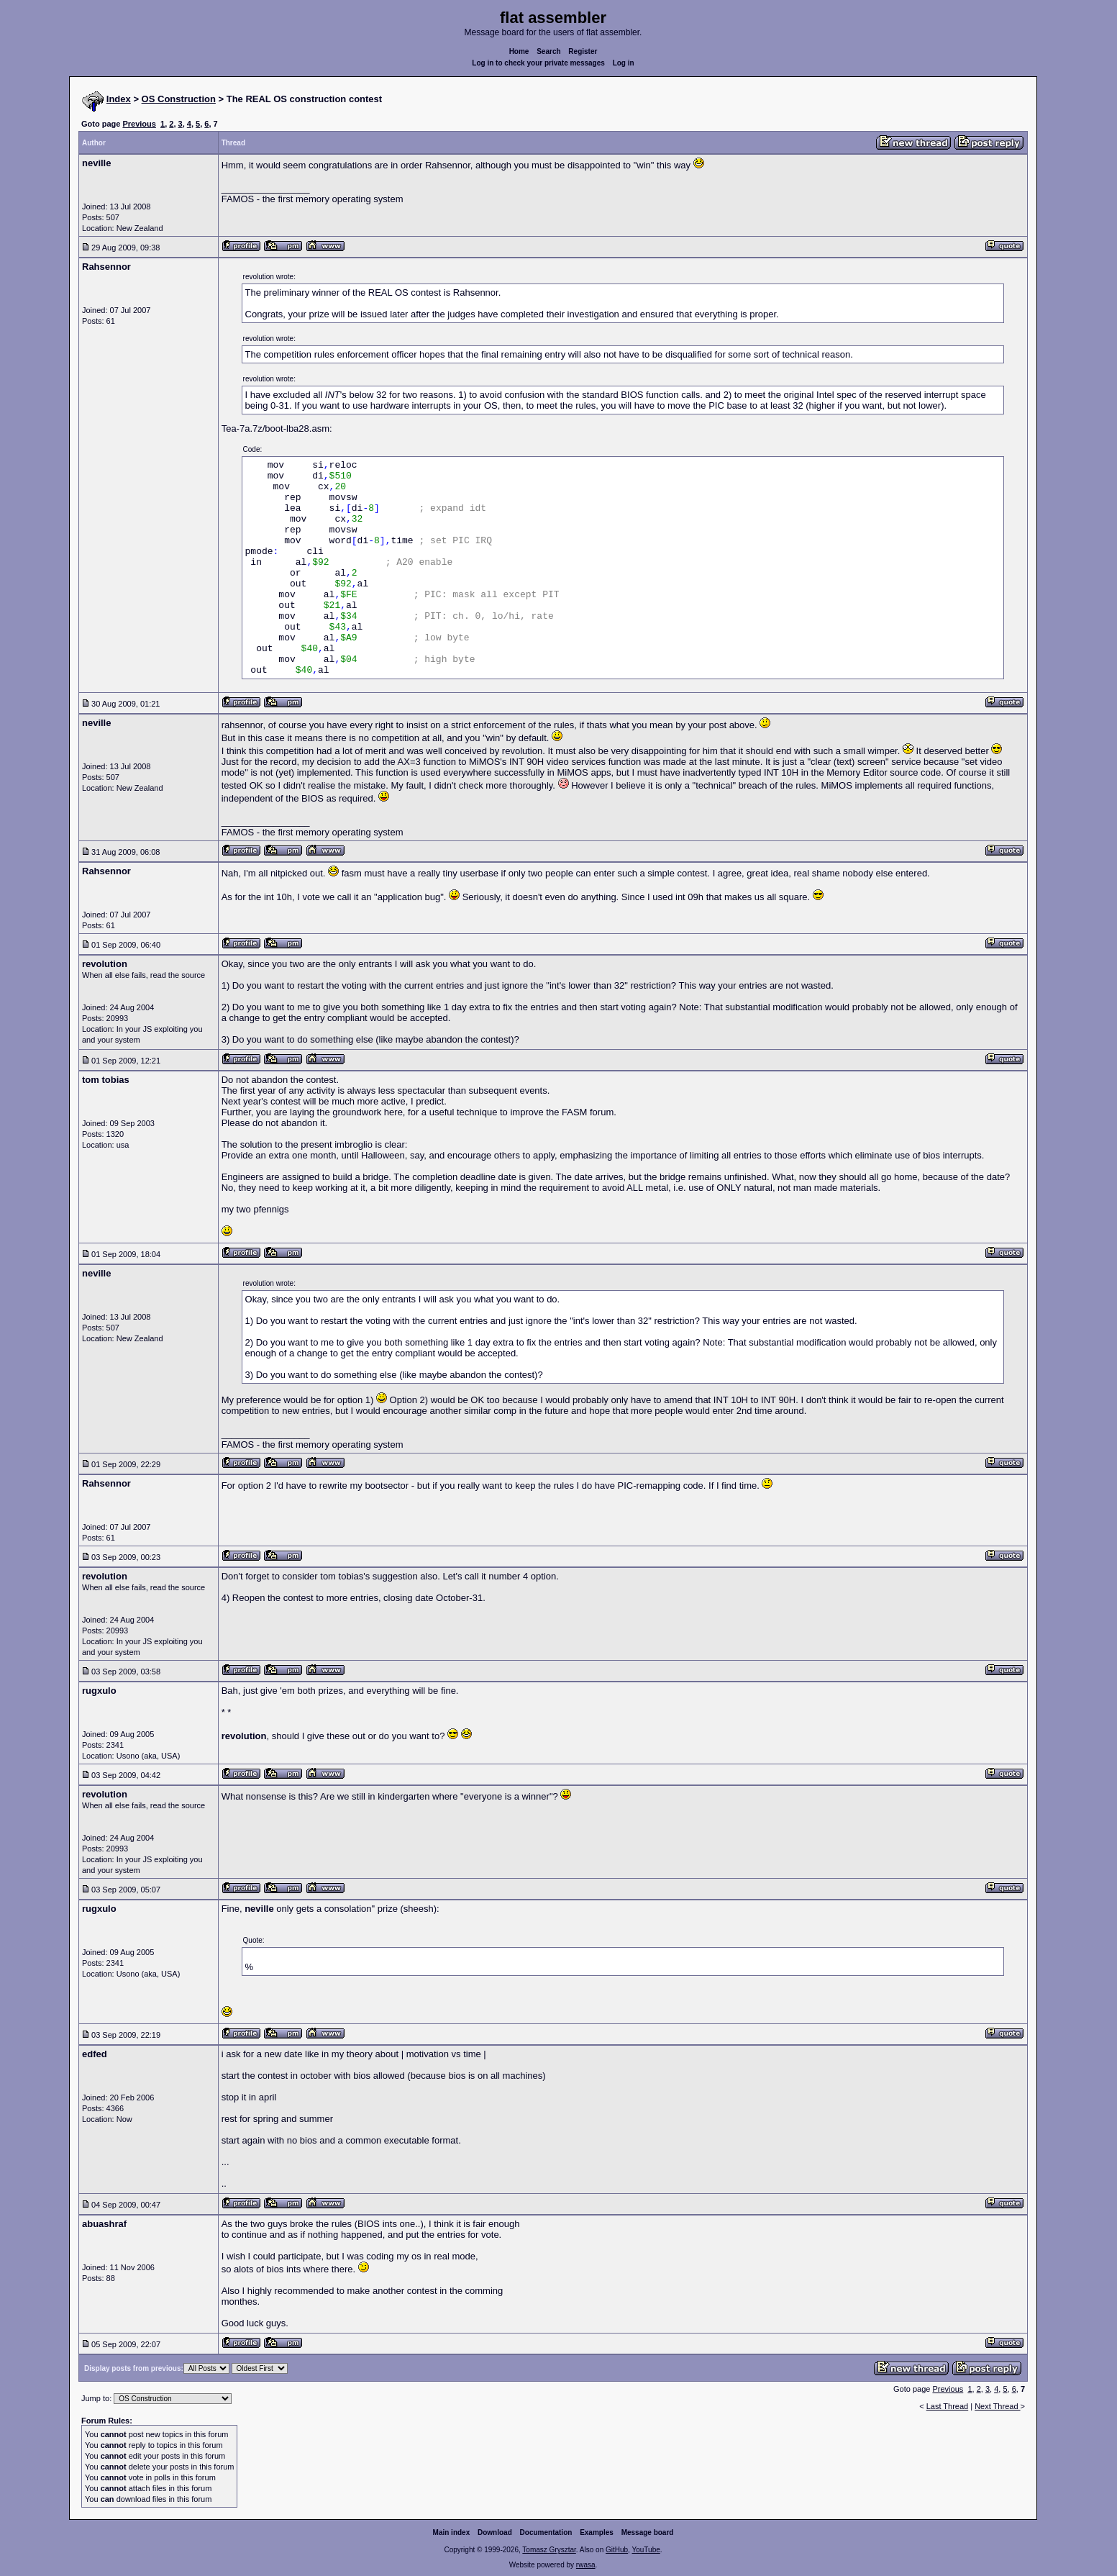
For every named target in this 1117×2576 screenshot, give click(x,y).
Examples (597, 2532)
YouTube (646, 2550)
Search (548, 51)
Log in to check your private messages (538, 63)
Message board (647, 2532)
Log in (623, 63)
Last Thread (947, 2406)
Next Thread (997, 2406)
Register (582, 51)
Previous (138, 123)
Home (519, 51)
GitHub (617, 2550)
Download (495, 2532)
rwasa (586, 2565)
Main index (451, 2532)
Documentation (546, 2532)
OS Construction (179, 99)
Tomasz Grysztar (548, 2550)
